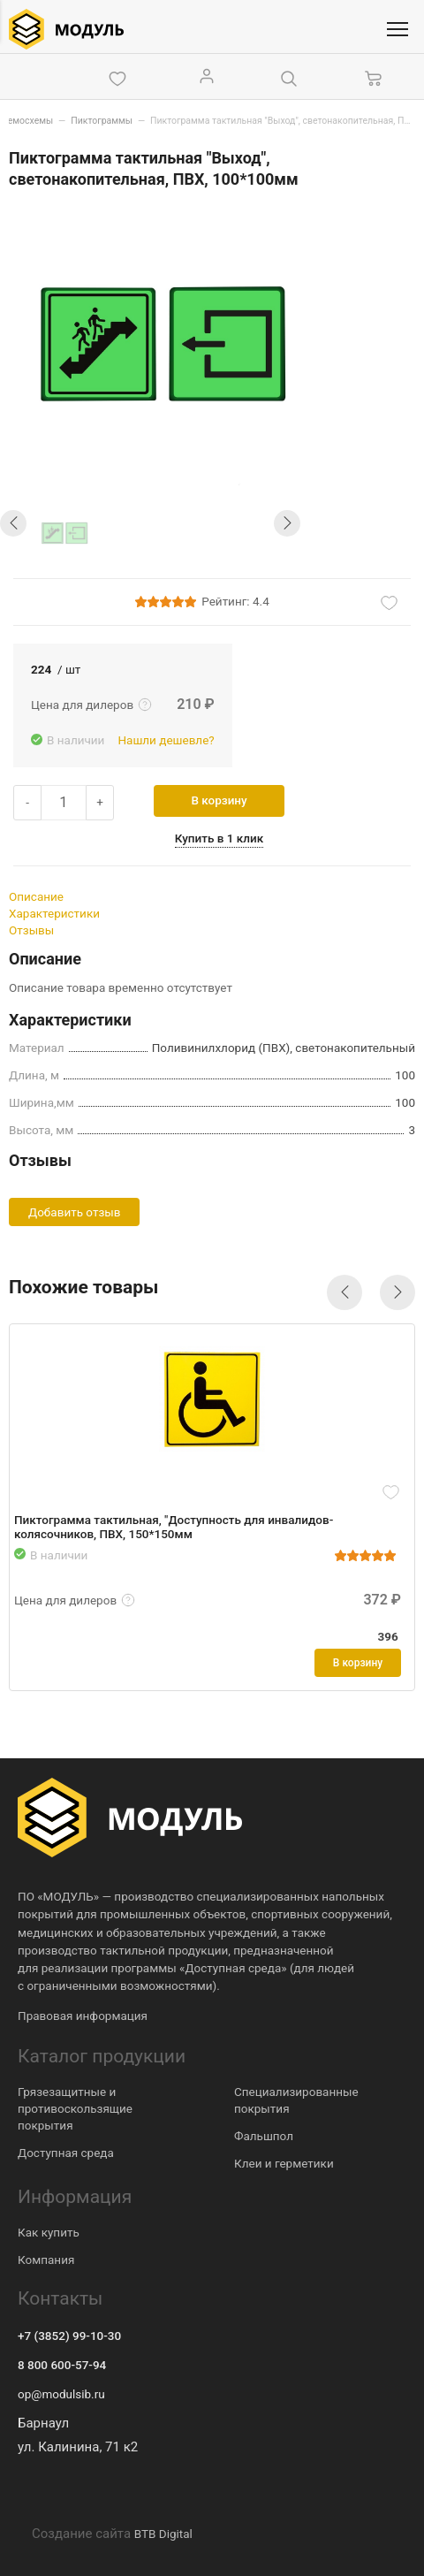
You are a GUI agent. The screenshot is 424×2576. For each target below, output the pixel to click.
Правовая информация (83, 2015)
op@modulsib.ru (61, 2394)
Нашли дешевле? (165, 740)
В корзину (219, 800)
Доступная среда (66, 2152)
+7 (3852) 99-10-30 (69, 2335)
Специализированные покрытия (296, 2099)
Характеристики (54, 913)
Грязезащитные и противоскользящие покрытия (75, 2108)
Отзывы (31, 930)
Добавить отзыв (74, 1212)
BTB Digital (163, 2533)
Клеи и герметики (284, 2163)
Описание (36, 896)
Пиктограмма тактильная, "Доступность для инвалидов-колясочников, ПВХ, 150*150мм (173, 1527)
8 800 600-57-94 (62, 2365)
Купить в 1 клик (219, 838)
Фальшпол (263, 2136)
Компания (46, 2259)
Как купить (49, 2232)
